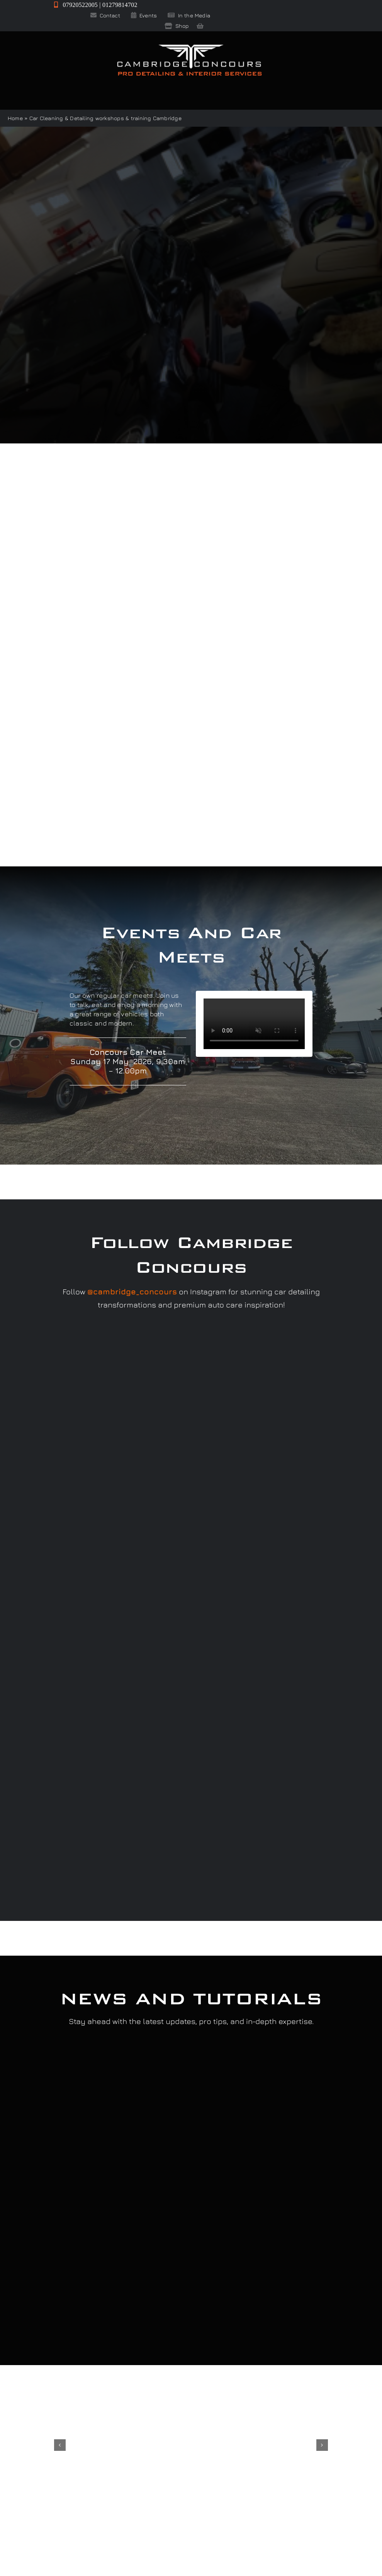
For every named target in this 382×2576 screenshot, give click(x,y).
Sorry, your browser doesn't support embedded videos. (254, 1023)
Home (15, 118)
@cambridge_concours (132, 1291)
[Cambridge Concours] (189, 45)
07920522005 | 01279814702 (96, 5)
